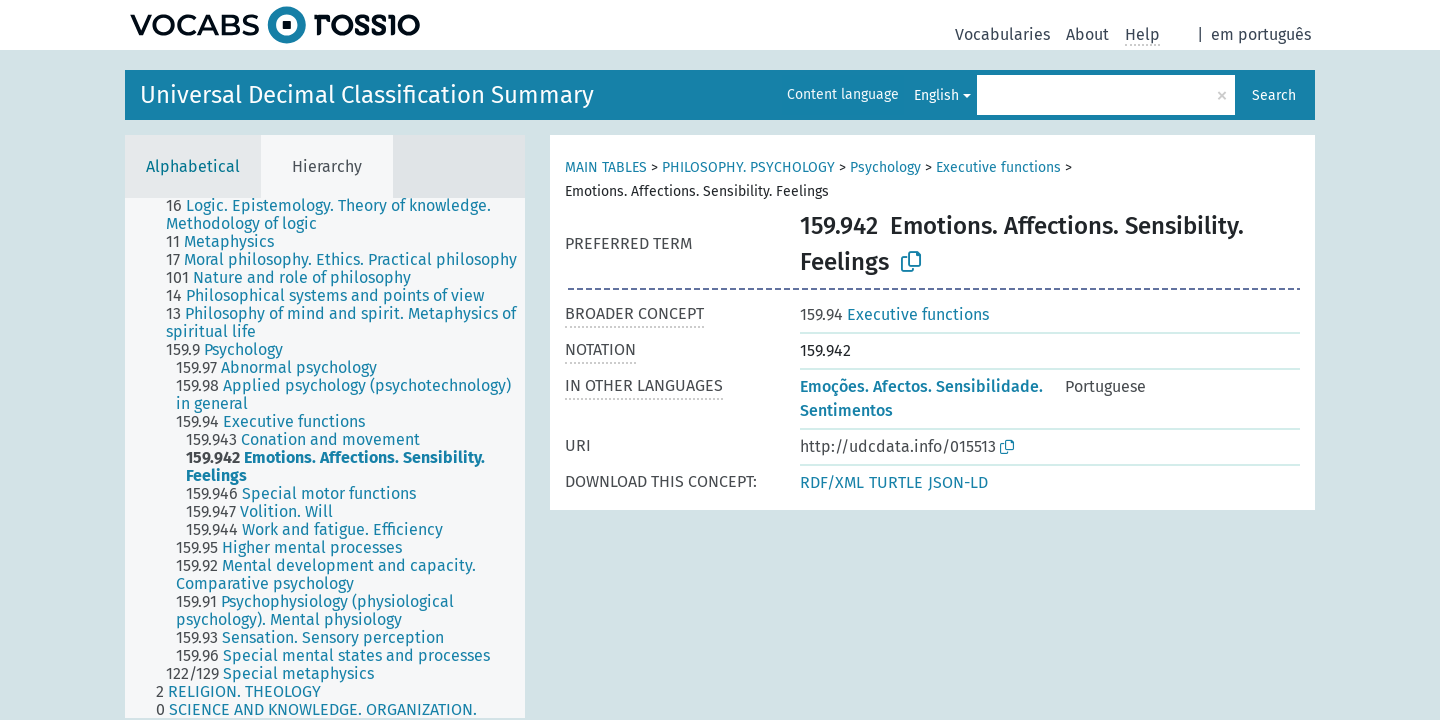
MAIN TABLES (606, 167)
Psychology (885, 167)
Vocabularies (1002, 34)
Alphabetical (193, 166)
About (1087, 34)
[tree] (325, 458)
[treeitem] (354, 215)
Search (1274, 95)
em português (1261, 34)
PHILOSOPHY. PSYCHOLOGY (748, 167)
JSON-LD (958, 482)
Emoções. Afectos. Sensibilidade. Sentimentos (921, 398)
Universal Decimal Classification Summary (367, 95)
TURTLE (896, 482)
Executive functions (998, 167)
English (936, 95)
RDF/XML (832, 482)
